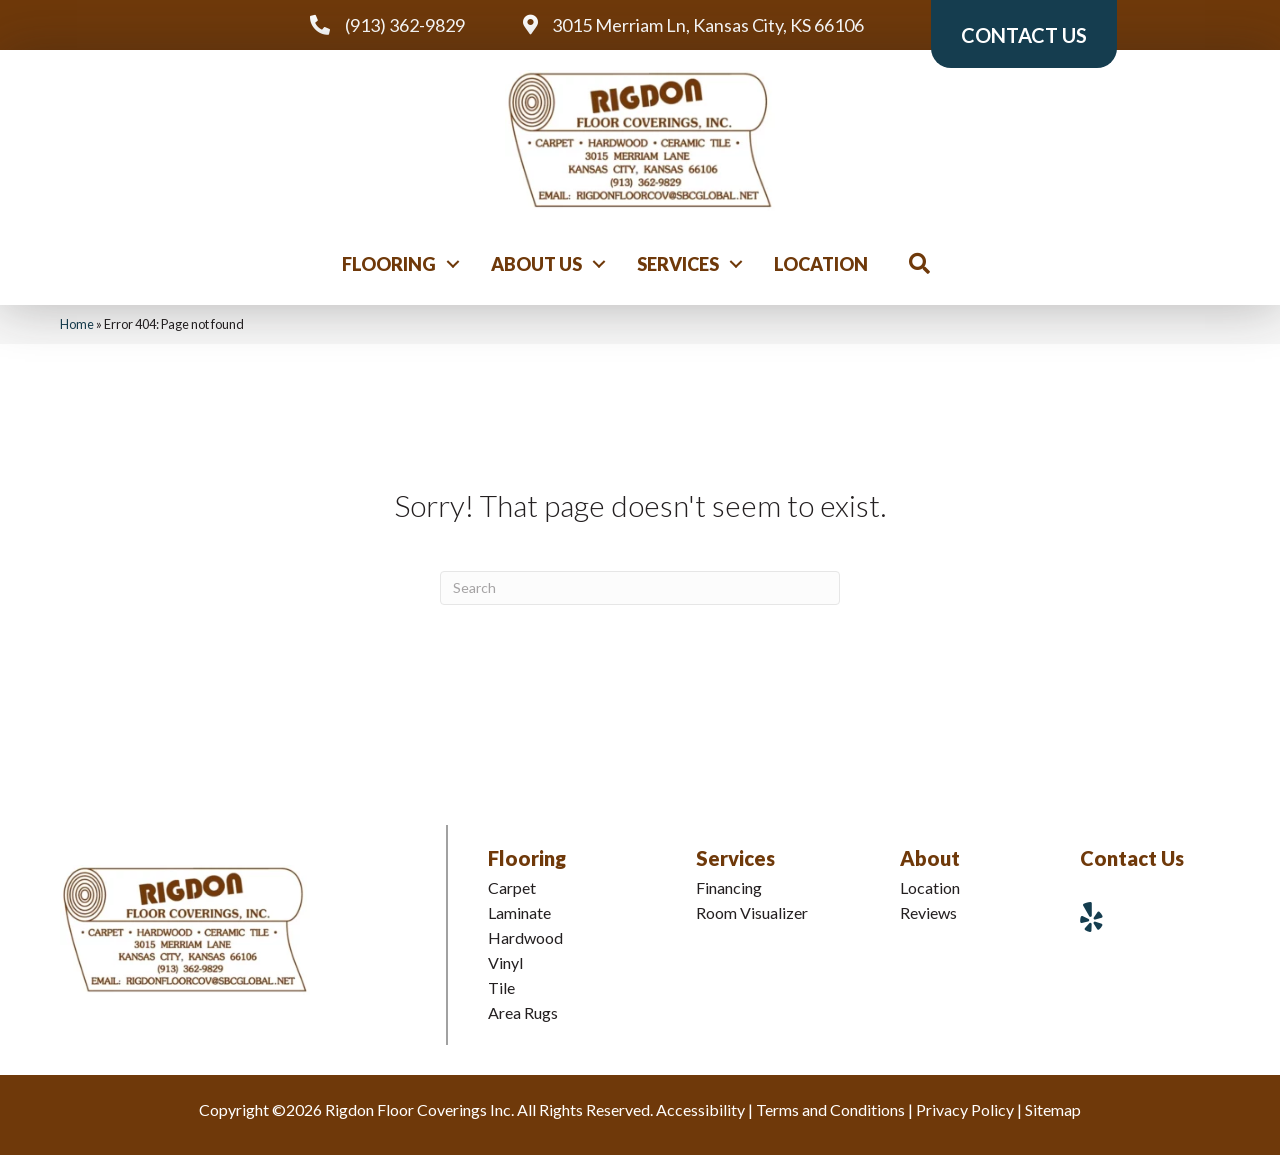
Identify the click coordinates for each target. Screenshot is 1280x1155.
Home (77, 324)
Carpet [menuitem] (512, 887)
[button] (453, 264)
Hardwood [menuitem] (525, 937)
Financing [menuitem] (729, 887)
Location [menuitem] (821, 264)
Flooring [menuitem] (389, 264)
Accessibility (700, 1109)
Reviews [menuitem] (928, 912)
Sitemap (1053, 1109)
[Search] (640, 588)
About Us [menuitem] (536, 264)
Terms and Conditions (830, 1109)
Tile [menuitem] (501, 987)
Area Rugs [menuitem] (523, 1012)
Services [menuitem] (678, 264)
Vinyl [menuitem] (505, 962)
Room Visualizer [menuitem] (752, 912)
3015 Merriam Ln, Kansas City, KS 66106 (708, 25)
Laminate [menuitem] (519, 912)
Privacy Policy (965, 1109)
